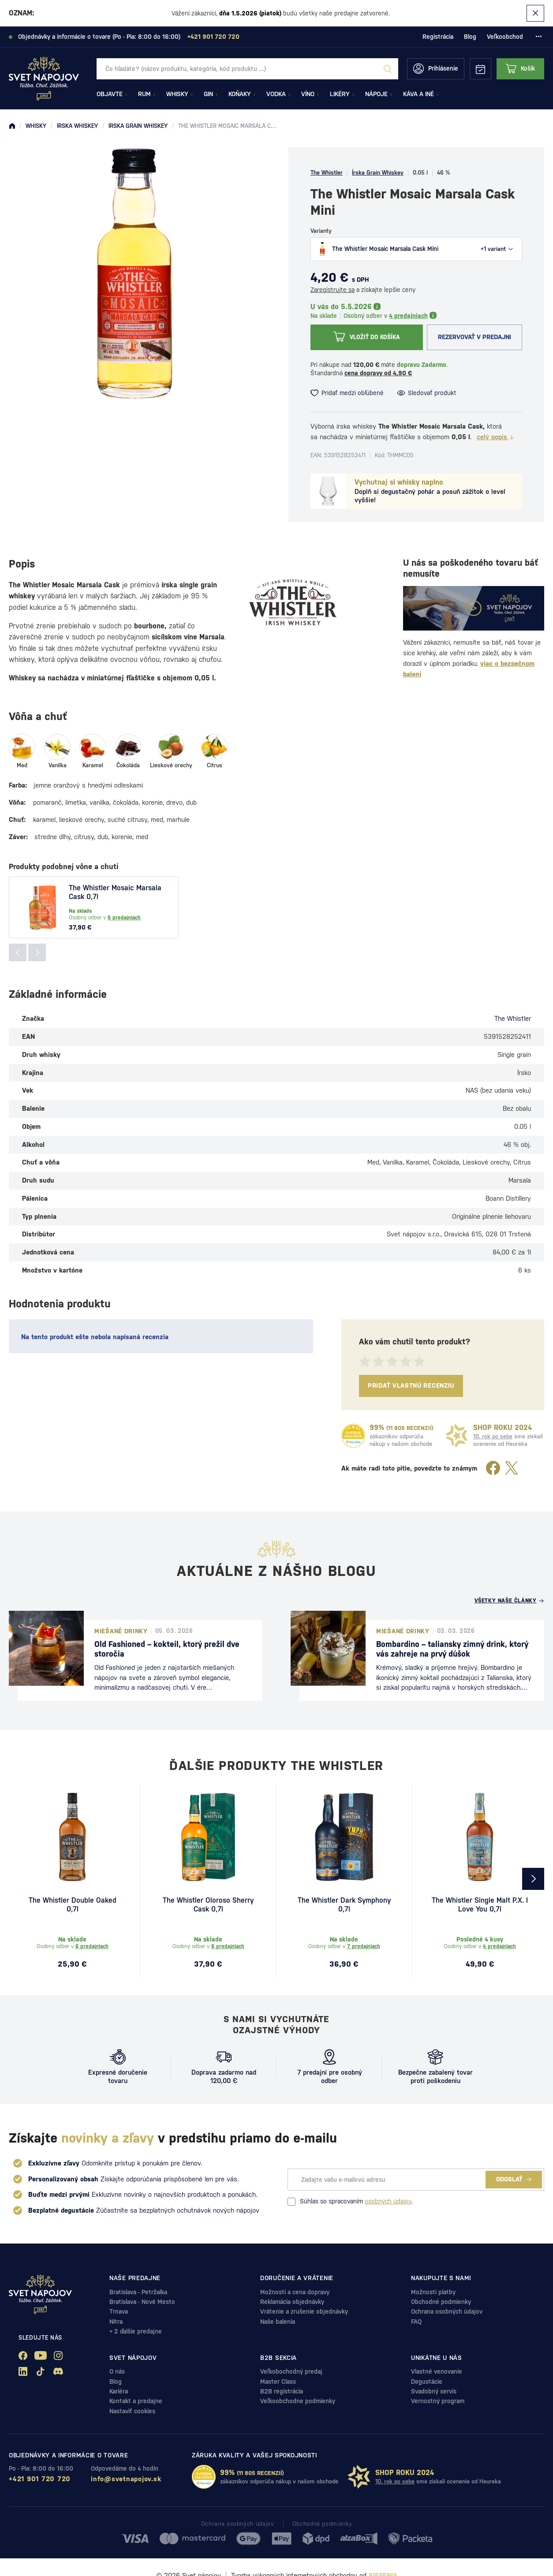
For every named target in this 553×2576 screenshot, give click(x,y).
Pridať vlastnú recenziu (411, 1385)
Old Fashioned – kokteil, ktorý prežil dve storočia (166, 1648)
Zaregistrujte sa (332, 289)
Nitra (116, 2321)
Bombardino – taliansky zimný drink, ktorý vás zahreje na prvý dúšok (452, 1648)
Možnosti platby (433, 2292)
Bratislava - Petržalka (138, 2292)
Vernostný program (437, 2400)
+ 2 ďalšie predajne (135, 2331)
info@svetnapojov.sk (126, 2479)
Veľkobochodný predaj (291, 2371)
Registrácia (437, 36)
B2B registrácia (281, 2391)
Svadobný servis (433, 2391)
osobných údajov (388, 2201)
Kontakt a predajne (135, 2400)
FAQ (416, 2321)
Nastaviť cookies (132, 2411)
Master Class (278, 2381)
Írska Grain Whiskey (378, 172)
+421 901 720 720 (40, 2479)
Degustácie (426, 2381)
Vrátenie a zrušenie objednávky (304, 2311)
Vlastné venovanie (436, 2371)
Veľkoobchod (505, 36)
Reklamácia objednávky (292, 2301)
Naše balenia (277, 2321)
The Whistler (326, 172)
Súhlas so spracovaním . (350, 2202)
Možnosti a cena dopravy (294, 2292)
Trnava (118, 2311)
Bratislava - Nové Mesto (142, 2301)
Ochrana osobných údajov (446, 2311)
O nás (117, 2371)
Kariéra (118, 2391)
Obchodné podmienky (441, 2301)
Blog (470, 36)
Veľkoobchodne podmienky (297, 2400)
